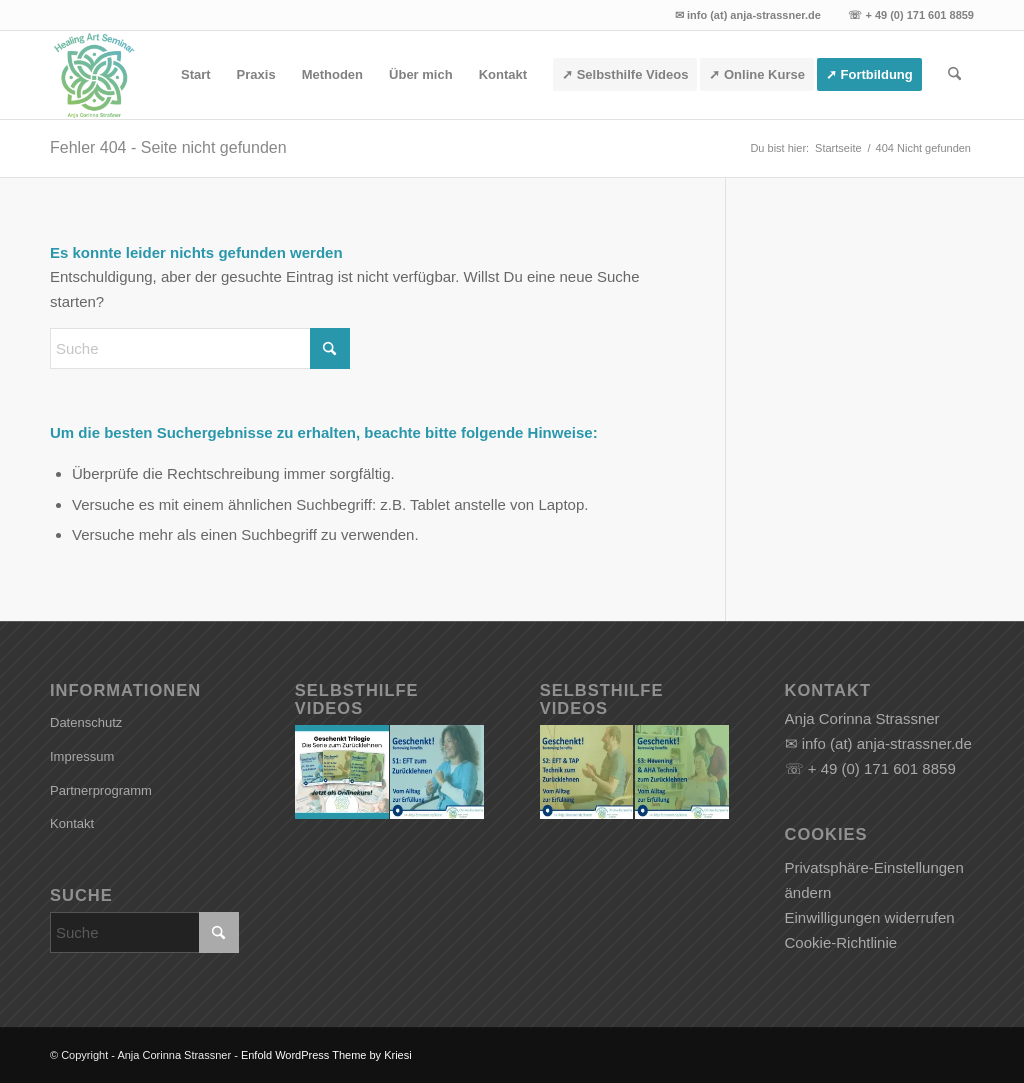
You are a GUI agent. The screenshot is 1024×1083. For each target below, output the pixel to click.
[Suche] (954, 75)
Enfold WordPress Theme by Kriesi (326, 1055)
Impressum (82, 756)
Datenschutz (86, 722)
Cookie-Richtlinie (841, 942)
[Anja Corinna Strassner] (94, 75)
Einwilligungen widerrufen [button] (870, 917)
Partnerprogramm (101, 790)
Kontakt (72, 823)
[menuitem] (196, 75)
